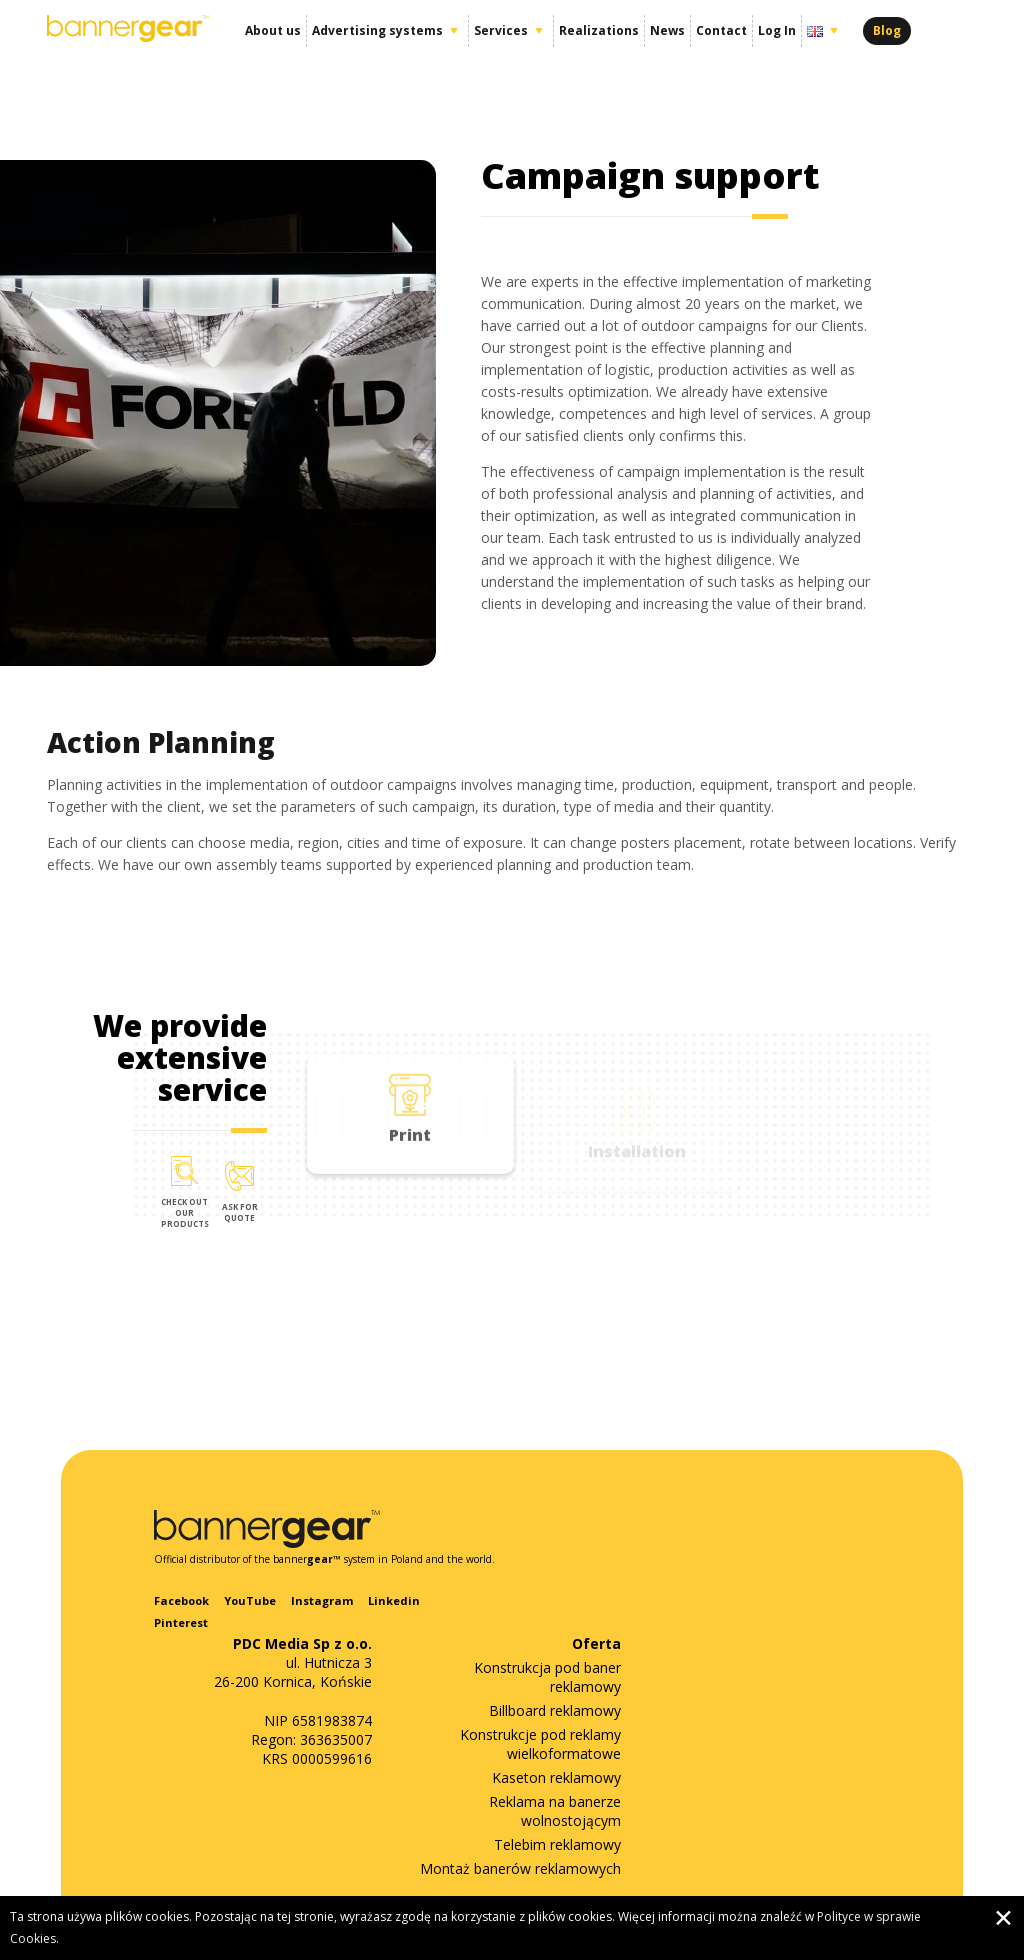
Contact (721, 30)
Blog (887, 30)
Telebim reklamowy (557, 1844)
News (667, 30)
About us (273, 30)
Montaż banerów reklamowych (520, 1868)
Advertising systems (377, 30)
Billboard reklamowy (555, 1710)
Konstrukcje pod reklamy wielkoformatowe (540, 1744)
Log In (777, 30)
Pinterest (181, 1622)
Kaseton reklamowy (556, 1777)
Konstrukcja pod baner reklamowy (547, 1677)
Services (501, 30)
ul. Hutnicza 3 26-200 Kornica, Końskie (293, 1662)
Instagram (322, 1600)
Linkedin (394, 1600)
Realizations (599, 30)
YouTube (250, 1600)
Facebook (181, 1600)
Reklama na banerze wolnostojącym (555, 1811)
